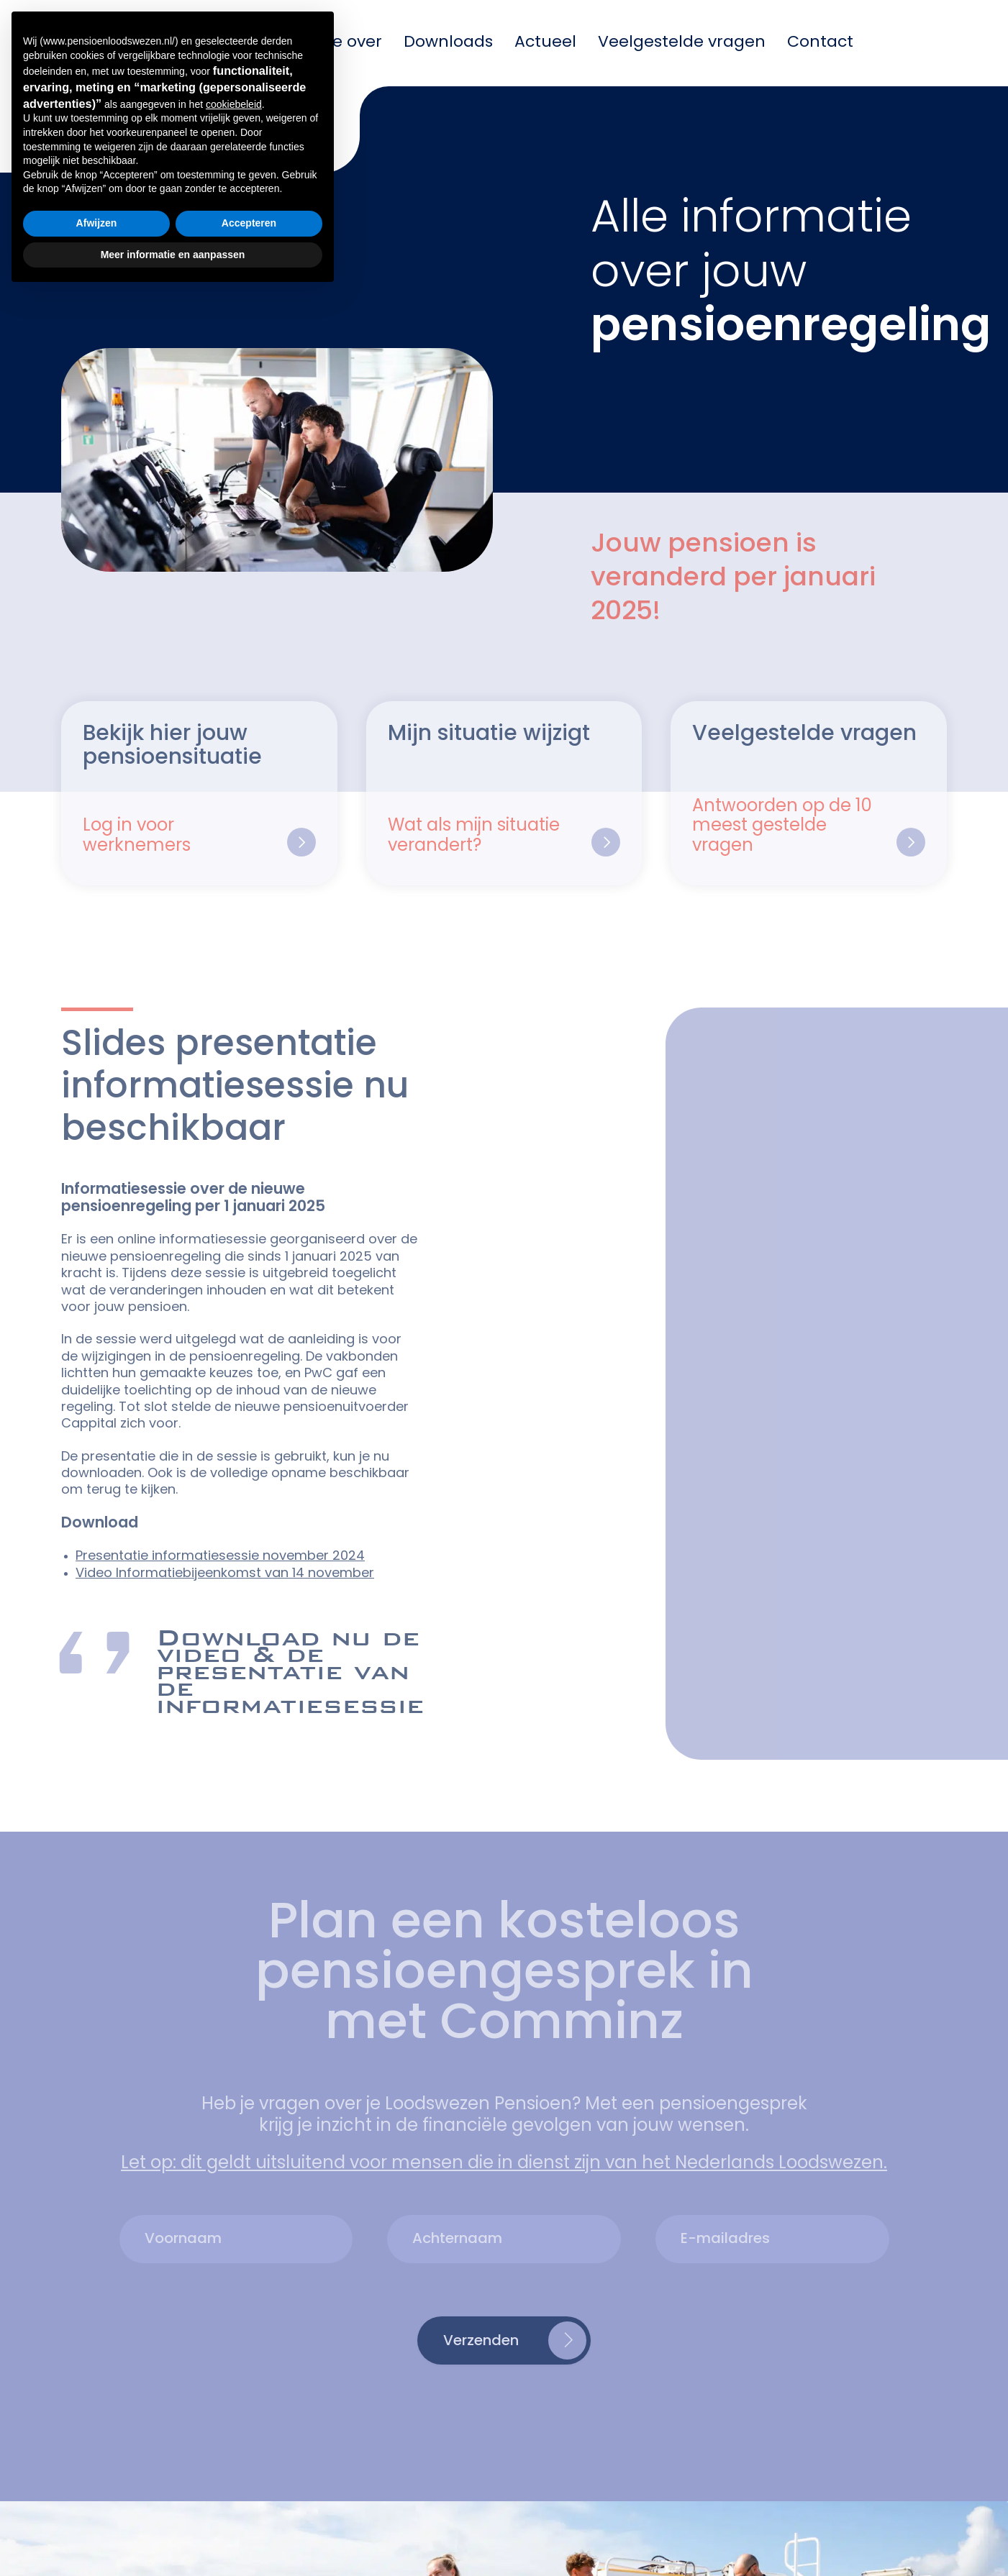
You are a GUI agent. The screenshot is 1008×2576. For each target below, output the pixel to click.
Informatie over (319, 43)
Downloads (448, 43)
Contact (820, 43)
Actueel (545, 43)
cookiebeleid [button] (234, 2387)
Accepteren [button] (249, 2505)
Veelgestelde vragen (682, 43)
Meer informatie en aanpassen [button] (173, 2536)
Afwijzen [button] (96, 2505)
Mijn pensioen (179, 43)
